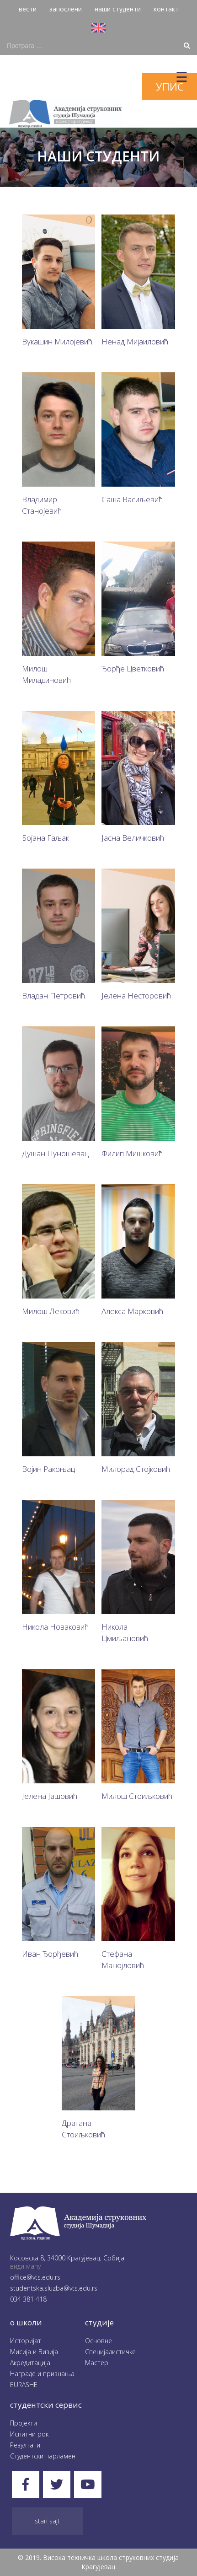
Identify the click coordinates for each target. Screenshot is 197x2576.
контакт (166, 9)
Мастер (96, 2362)
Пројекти (23, 2423)
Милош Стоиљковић (136, 1796)
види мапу (25, 2266)
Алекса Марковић (132, 1311)
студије (99, 2322)
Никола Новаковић (55, 1626)
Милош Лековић (51, 1311)
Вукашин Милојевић (57, 341)
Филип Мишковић (132, 1153)
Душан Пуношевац (55, 1153)
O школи (26, 2322)
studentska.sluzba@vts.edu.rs (53, 2288)
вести (28, 9)
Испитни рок (29, 2434)
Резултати (25, 2445)
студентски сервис (46, 2404)
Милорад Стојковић (135, 1469)
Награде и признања (42, 2373)
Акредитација (30, 2362)
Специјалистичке (110, 2351)
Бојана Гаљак (45, 837)
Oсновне (98, 2340)
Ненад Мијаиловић (134, 341)
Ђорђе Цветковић (132, 668)
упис (170, 86)
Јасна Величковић (132, 837)
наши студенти (118, 9)
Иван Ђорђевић (50, 1953)
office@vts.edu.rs (35, 2277)
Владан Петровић (53, 995)
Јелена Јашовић (49, 1796)
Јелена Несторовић (136, 995)
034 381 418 (28, 2299)
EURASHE (23, 2384)
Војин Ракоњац (48, 1469)
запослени (65, 9)
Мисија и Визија (34, 2351)
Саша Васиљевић (132, 499)
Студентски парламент (44, 2456)
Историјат (25, 2340)
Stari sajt (47, 2521)
